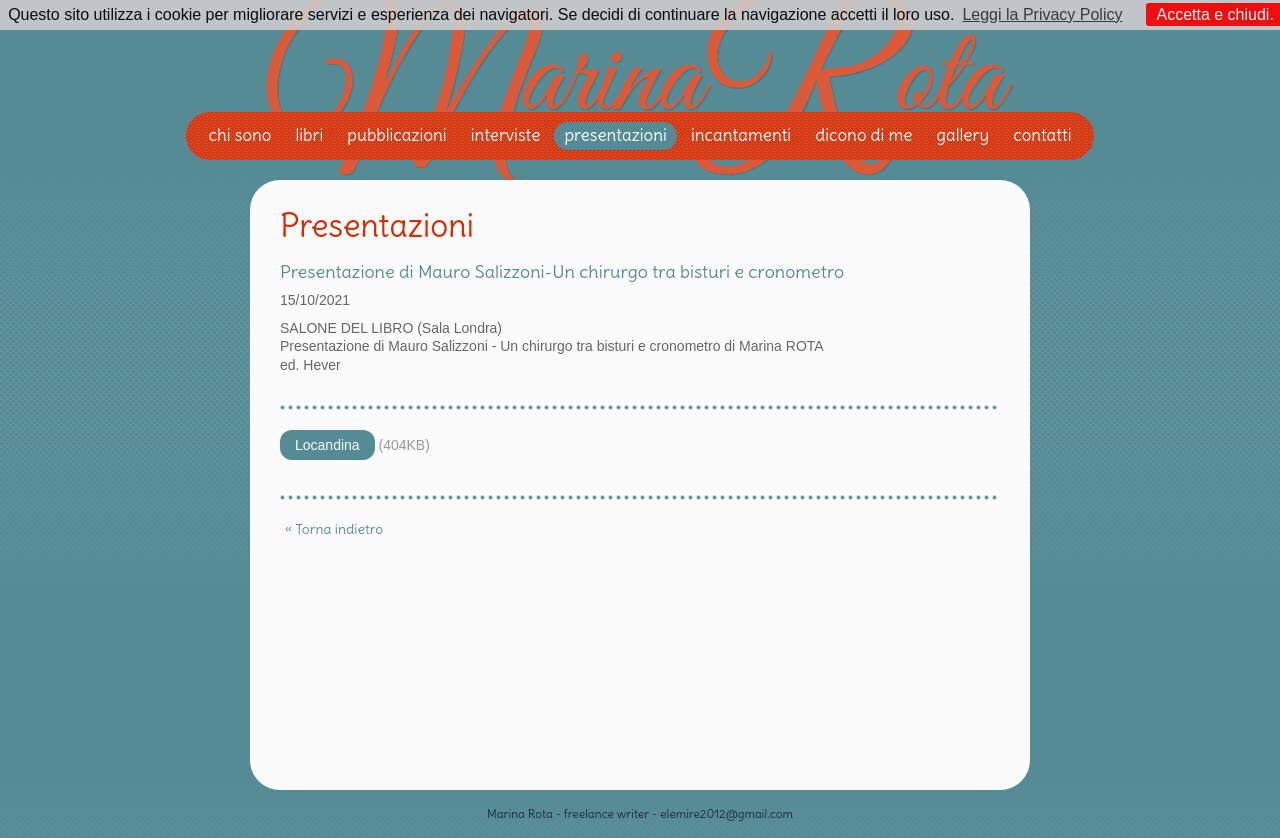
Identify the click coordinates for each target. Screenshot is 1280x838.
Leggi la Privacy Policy (1042, 14)
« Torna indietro (334, 529)
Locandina (327, 445)
